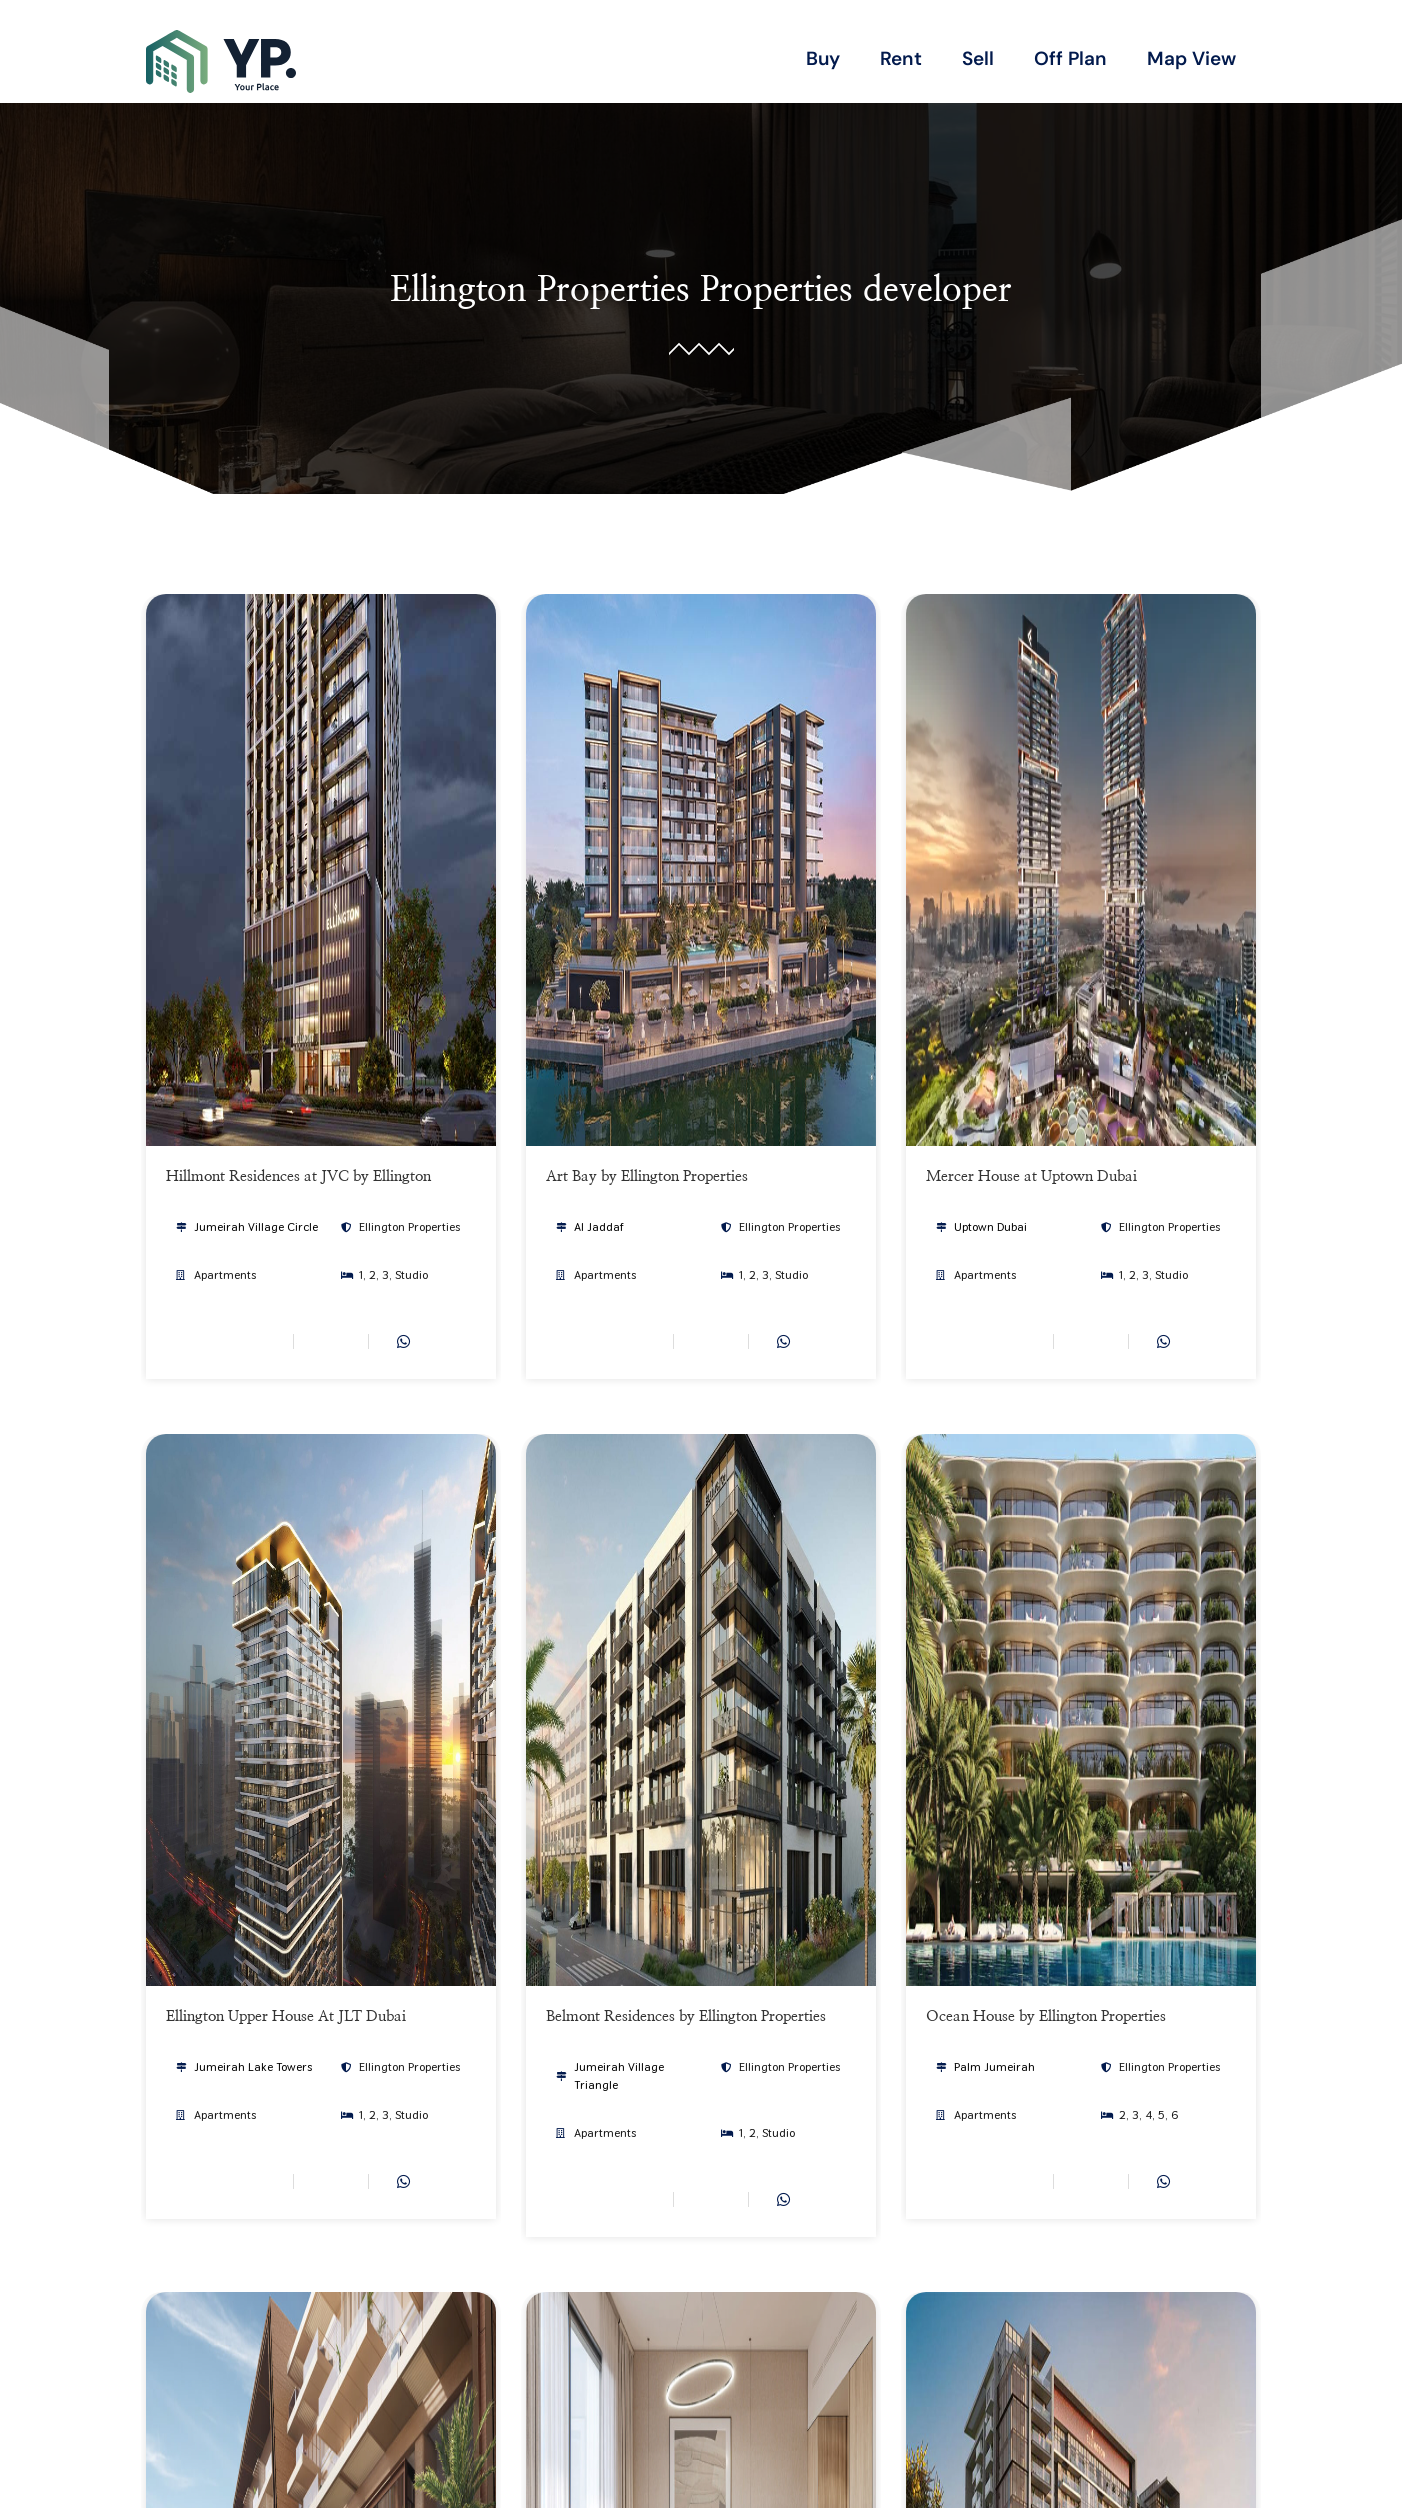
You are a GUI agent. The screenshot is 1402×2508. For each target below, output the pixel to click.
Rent (901, 58)
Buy (823, 58)
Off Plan (1070, 58)
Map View (1191, 58)
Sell (978, 58)
